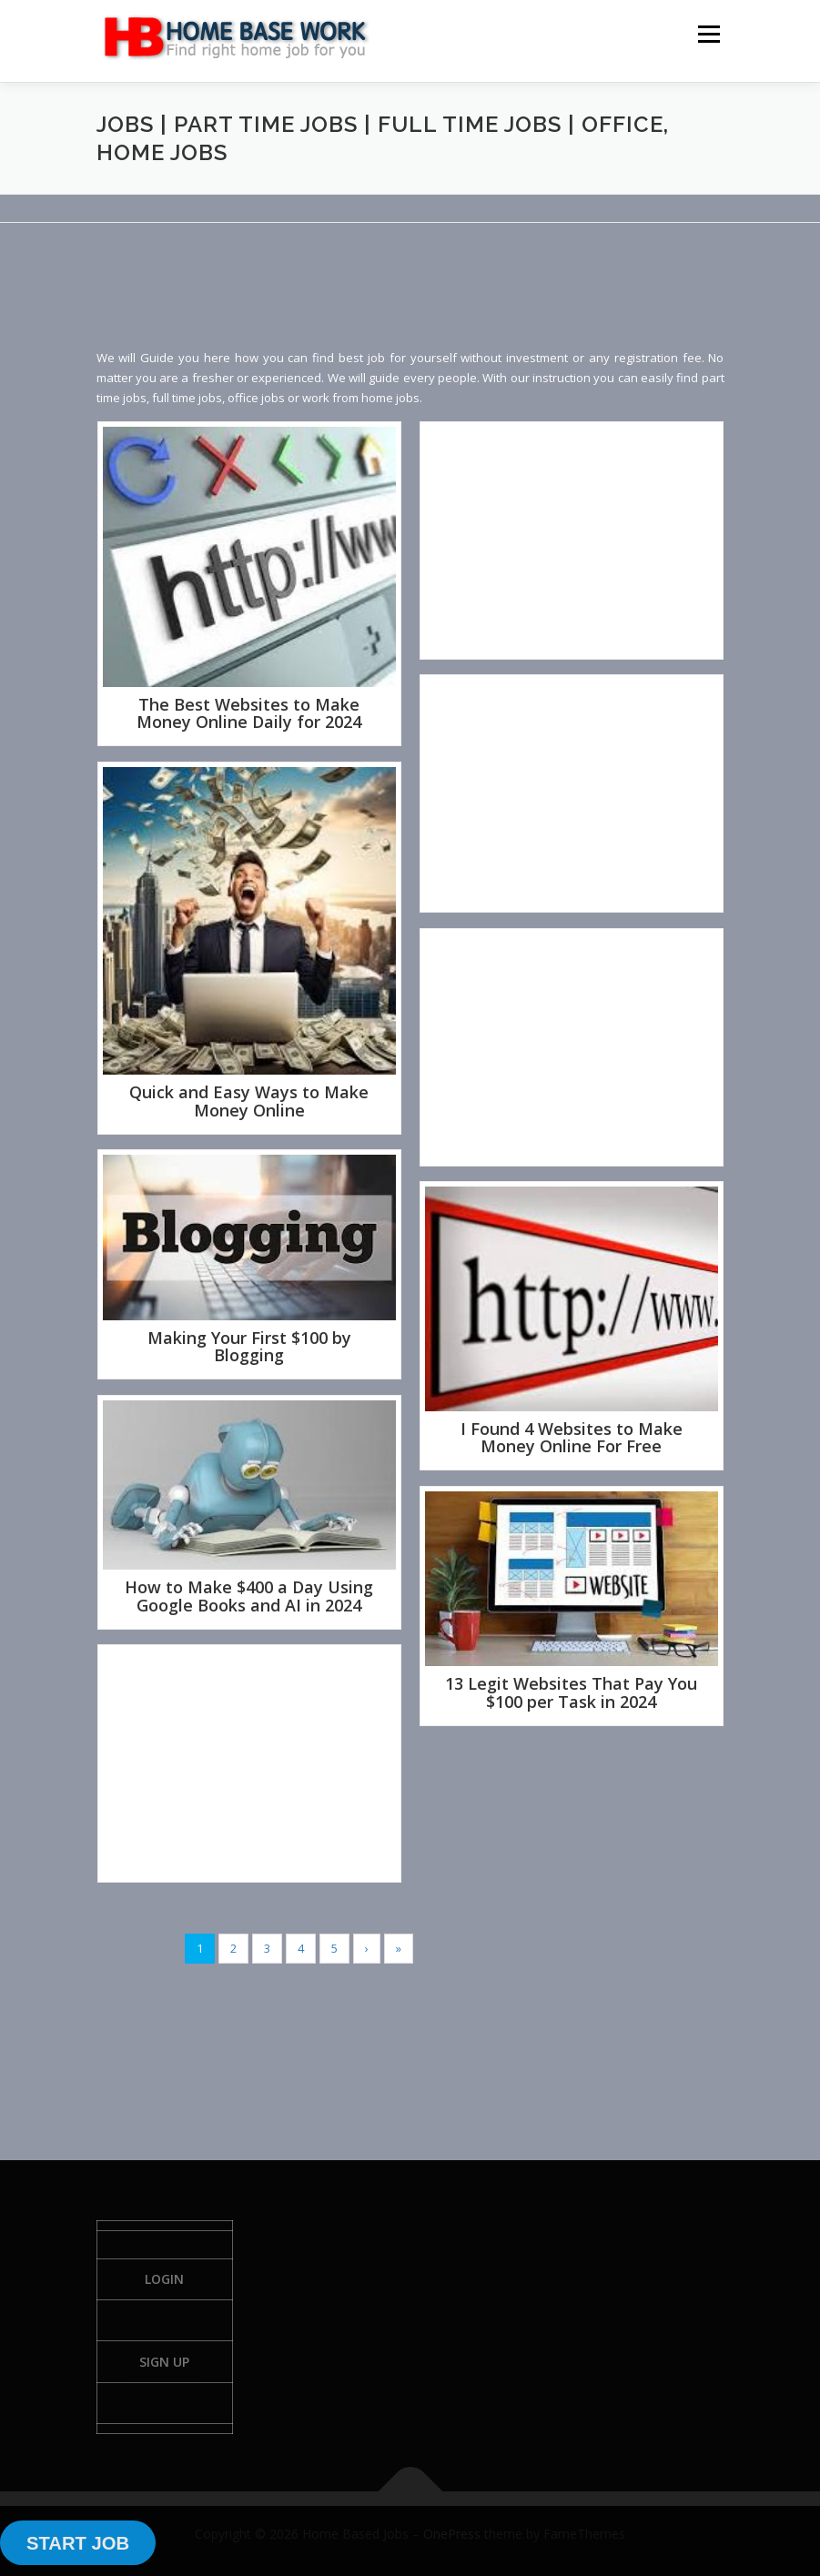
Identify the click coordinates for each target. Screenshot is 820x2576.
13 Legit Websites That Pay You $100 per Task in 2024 (571, 1692)
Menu (708, 33)
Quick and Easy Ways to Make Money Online (249, 1101)
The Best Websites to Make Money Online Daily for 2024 (249, 713)
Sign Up (164, 2361)
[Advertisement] (427, 300)
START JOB (77, 2543)
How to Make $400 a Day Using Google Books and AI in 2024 (249, 1596)
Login (164, 2279)
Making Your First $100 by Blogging (249, 1347)
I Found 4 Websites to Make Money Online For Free (572, 1438)
